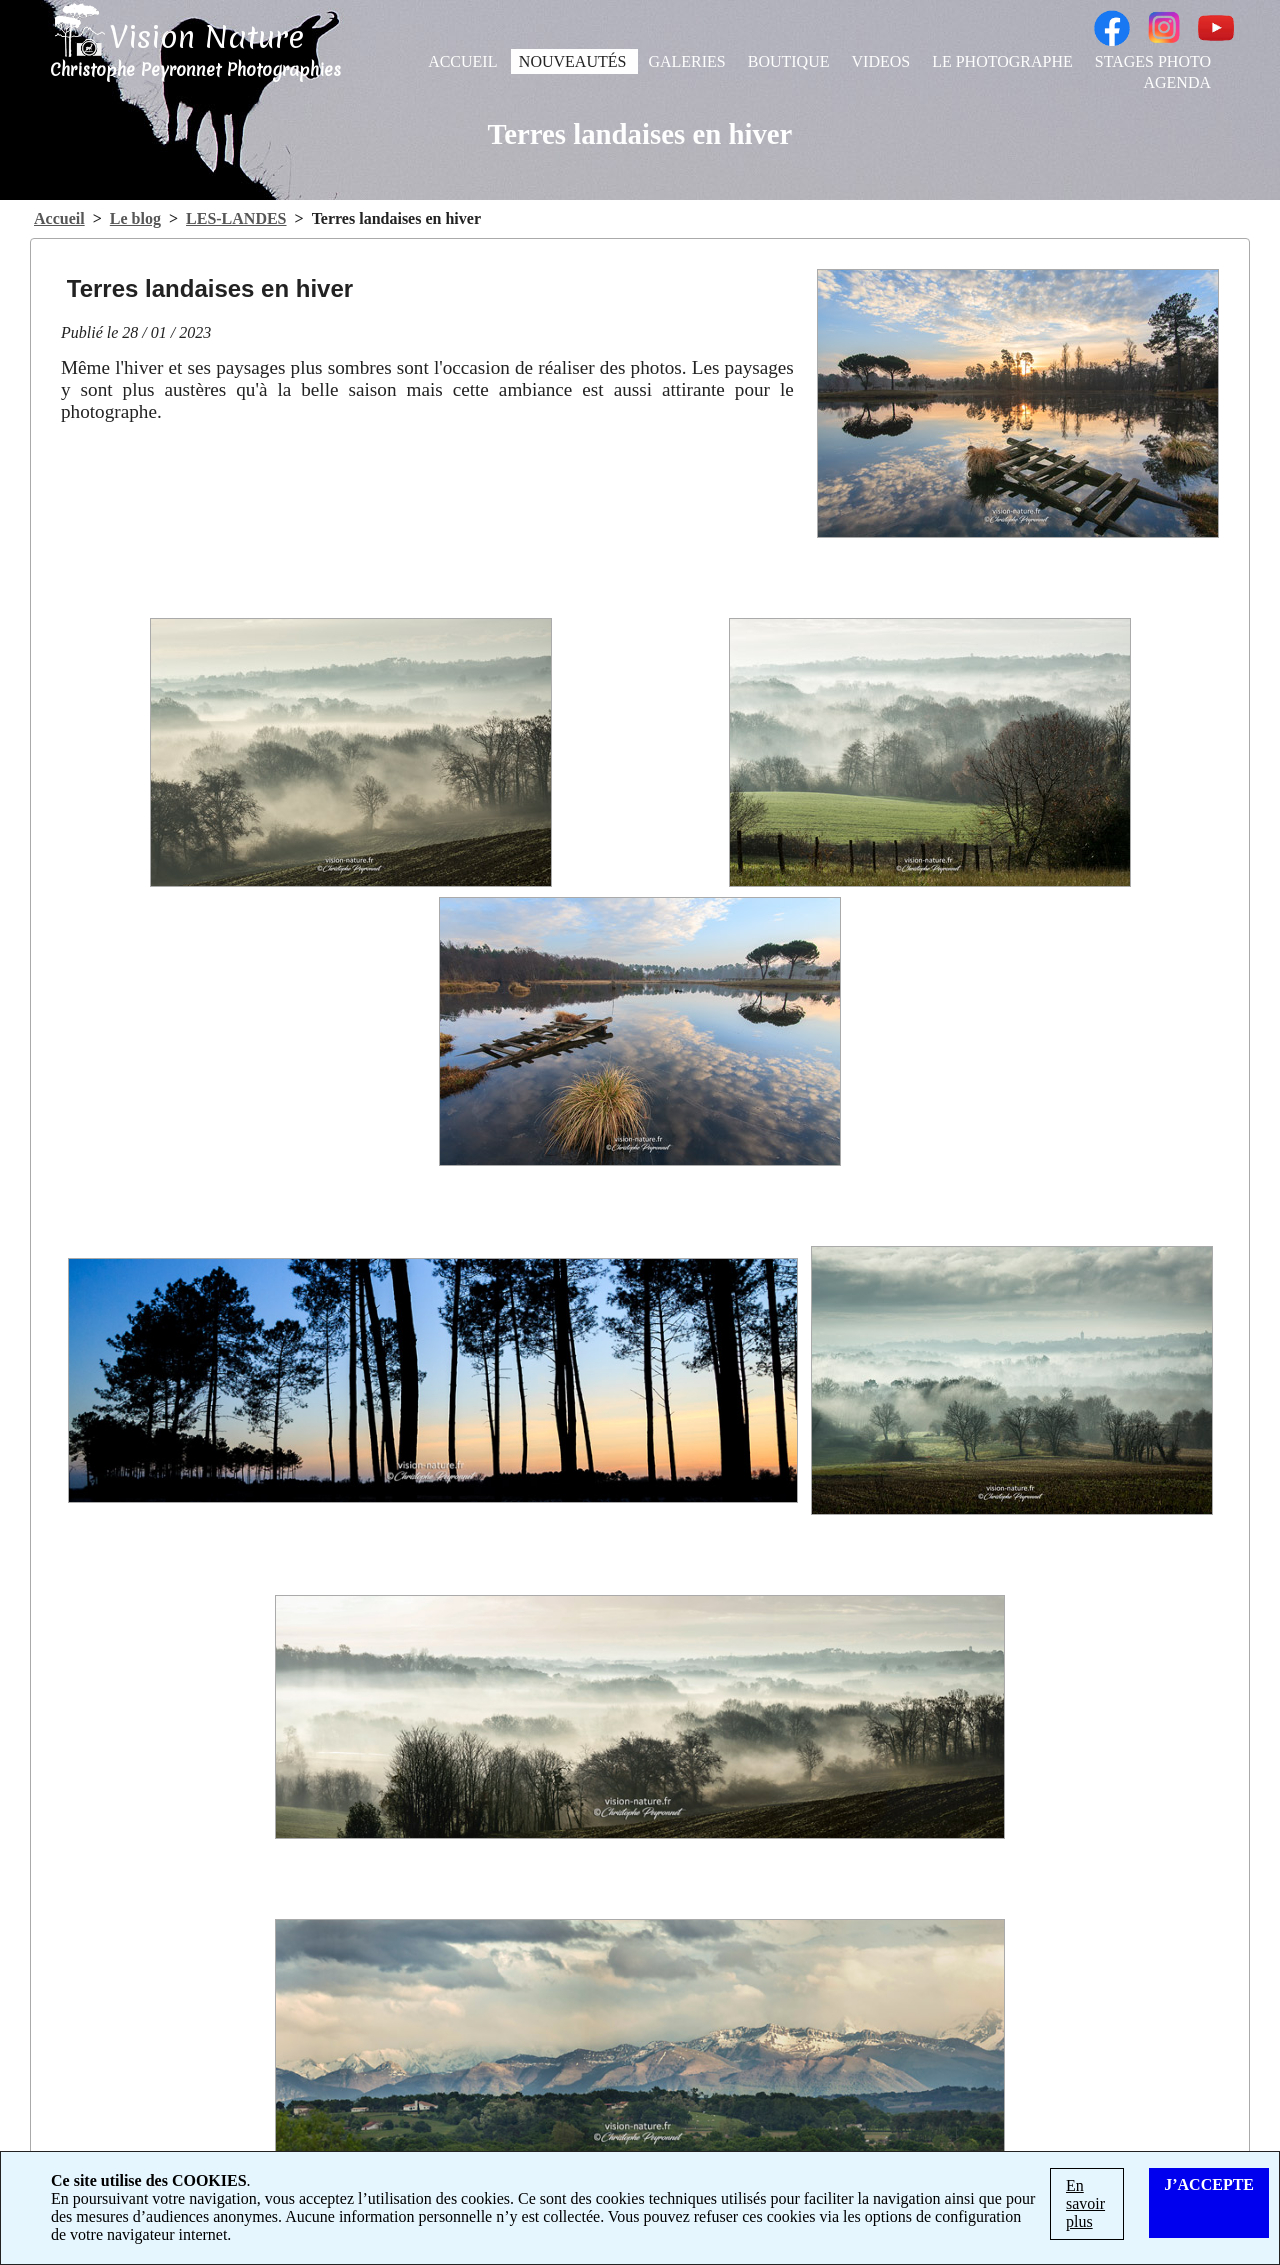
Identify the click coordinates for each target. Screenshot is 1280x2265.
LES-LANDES (236, 218)
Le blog (135, 218)
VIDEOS (883, 61)
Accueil (59, 218)
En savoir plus (1085, 2203)
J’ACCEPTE (1209, 2184)
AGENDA (1177, 82)
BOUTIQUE (791, 61)
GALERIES (688, 61)
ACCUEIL (464, 61)
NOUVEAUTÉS (575, 61)
